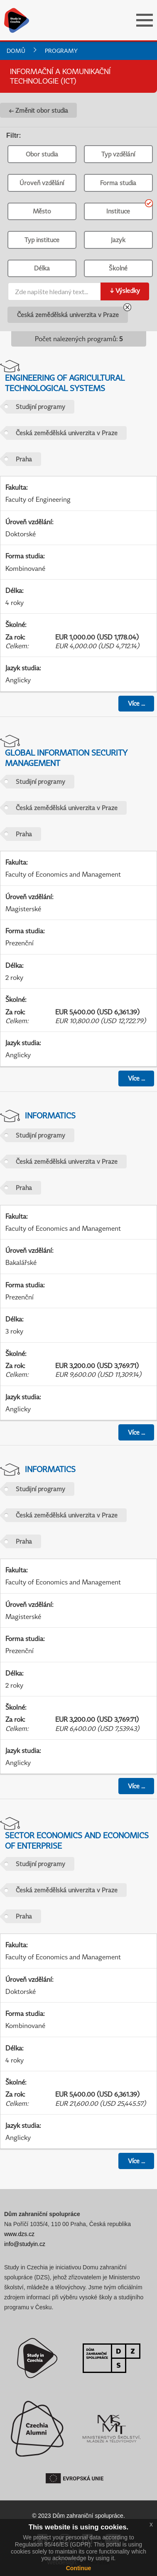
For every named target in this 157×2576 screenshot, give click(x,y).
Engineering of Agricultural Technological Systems (65, 383)
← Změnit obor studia (38, 110)
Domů (16, 50)
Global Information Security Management (66, 758)
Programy (61, 50)
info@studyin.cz (24, 2244)
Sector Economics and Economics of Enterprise (77, 1840)
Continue (78, 2568)
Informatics (50, 1115)
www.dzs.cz (19, 2234)
